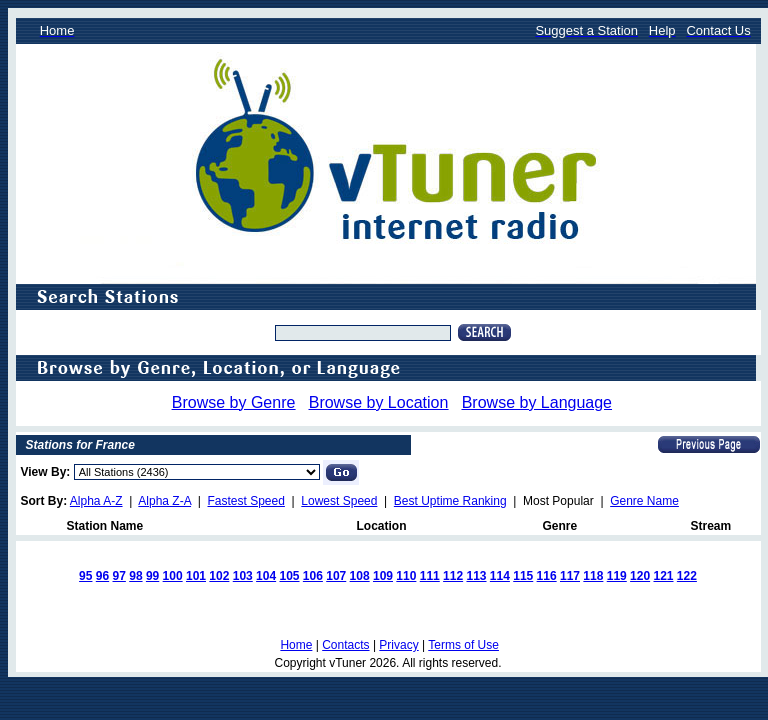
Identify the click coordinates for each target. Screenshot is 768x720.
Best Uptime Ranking (450, 501)
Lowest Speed (339, 501)
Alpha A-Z (96, 501)
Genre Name (644, 501)
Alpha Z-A (164, 501)
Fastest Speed (246, 501)
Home (296, 645)
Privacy (398, 645)
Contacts (345, 645)
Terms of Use (463, 645)
